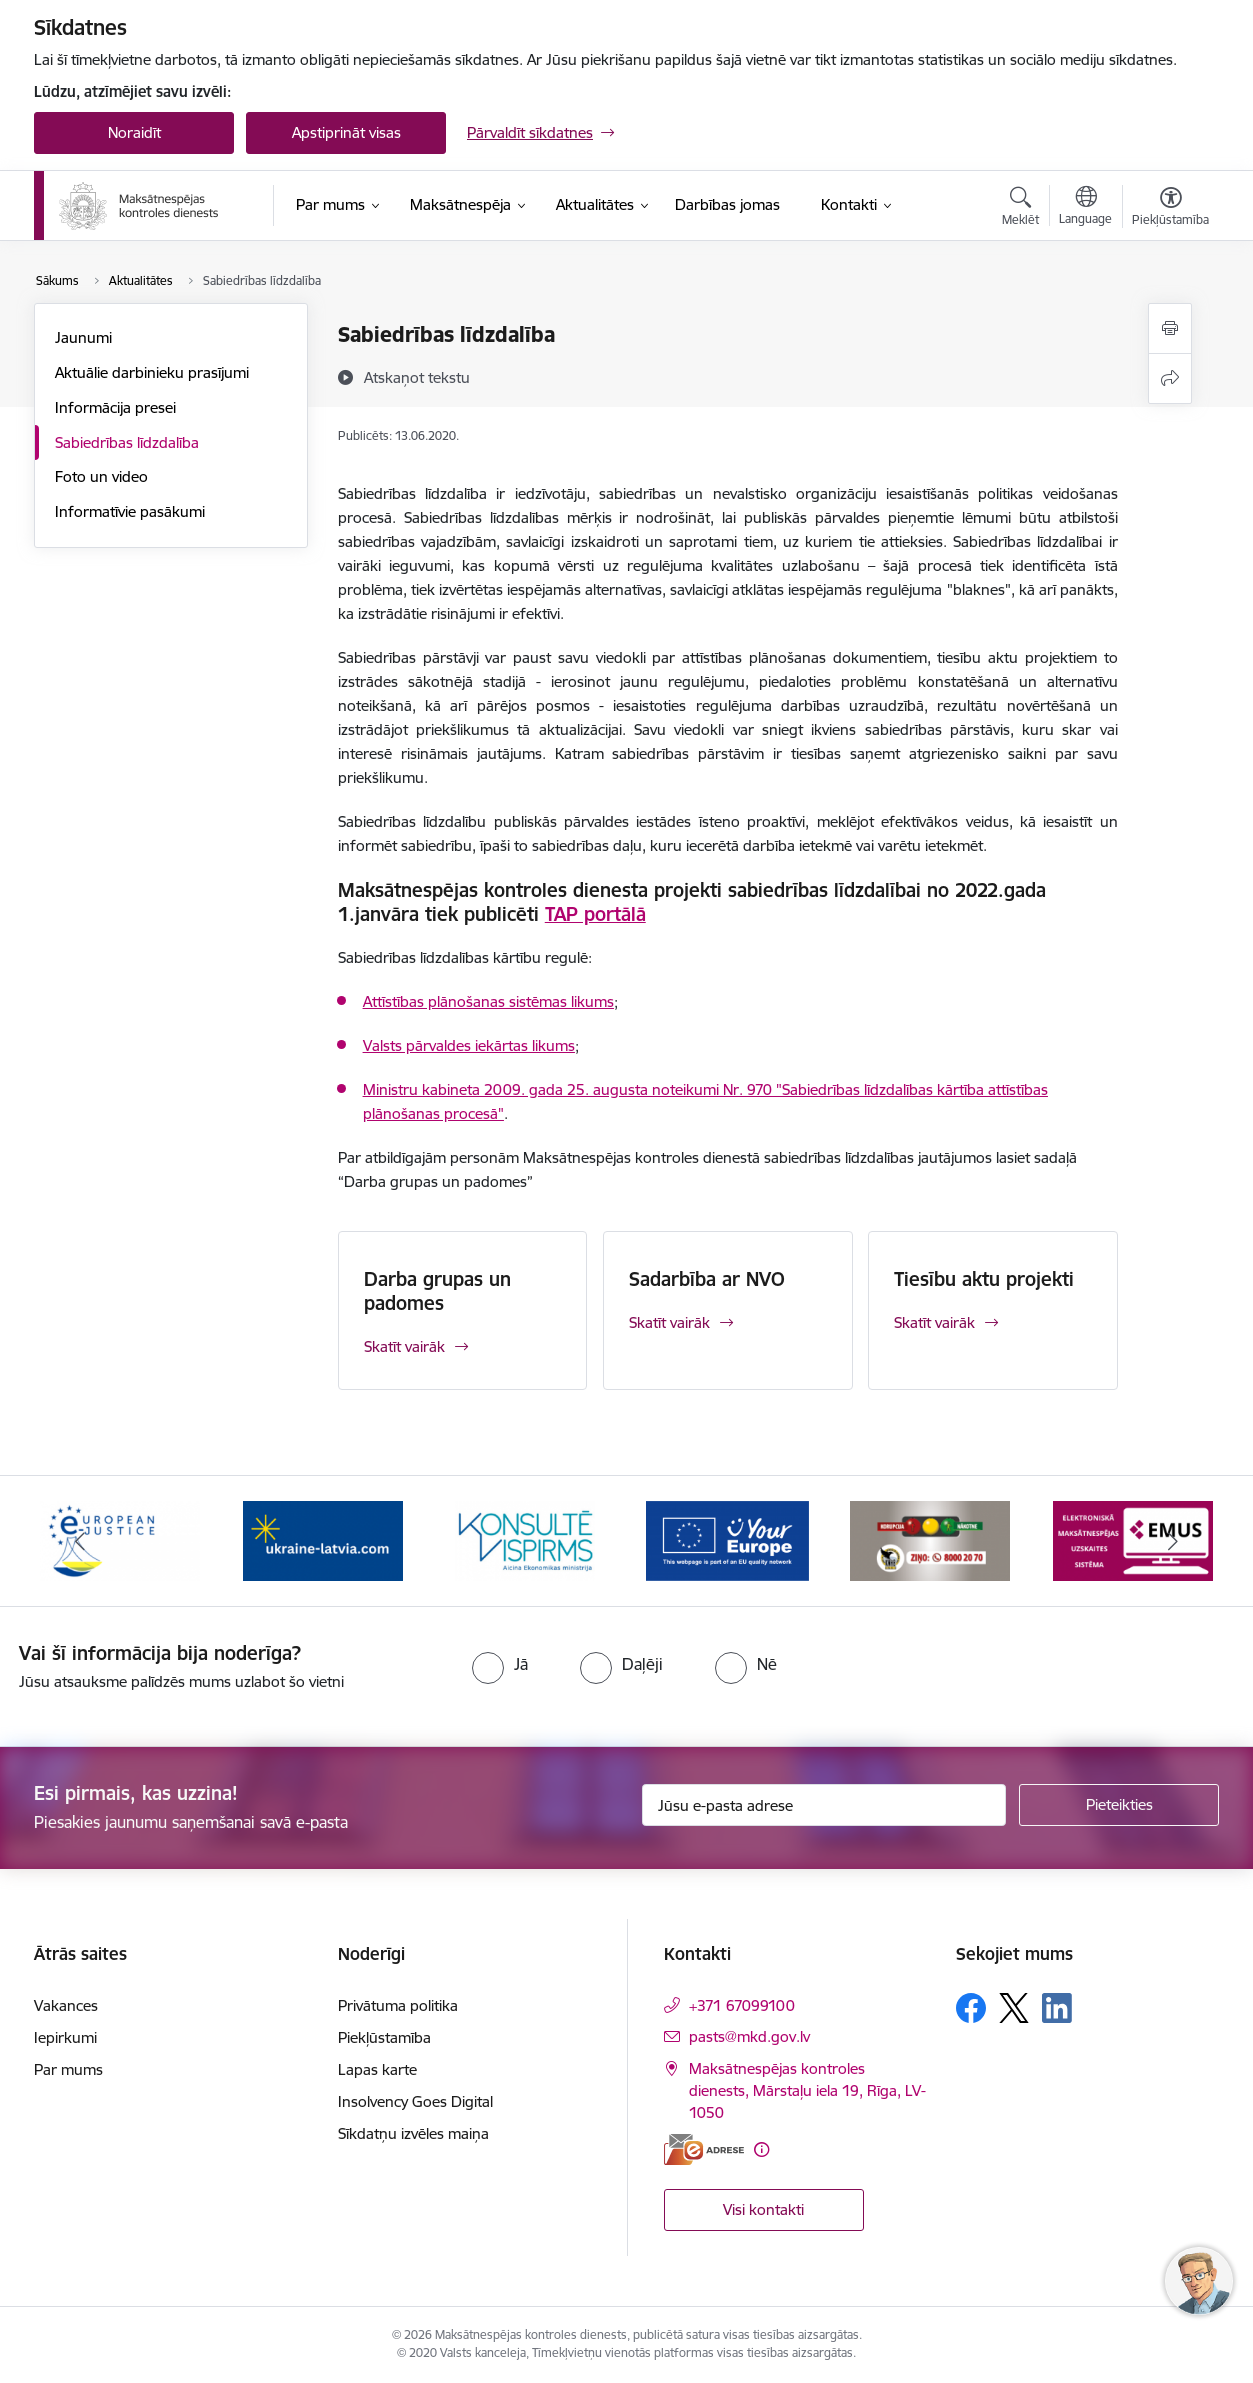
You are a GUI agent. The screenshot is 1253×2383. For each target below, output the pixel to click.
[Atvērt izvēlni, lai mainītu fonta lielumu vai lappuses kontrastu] (1170, 209)
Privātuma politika (398, 2005)
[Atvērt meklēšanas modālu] (1020, 209)
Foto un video (101, 476)
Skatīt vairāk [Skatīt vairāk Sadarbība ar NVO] (669, 1322)
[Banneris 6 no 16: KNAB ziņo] (930, 1539)
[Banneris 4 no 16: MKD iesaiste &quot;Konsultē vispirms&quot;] (525, 1539)
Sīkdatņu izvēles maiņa (413, 2133)
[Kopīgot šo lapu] (1170, 378)
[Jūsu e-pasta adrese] (824, 1805)
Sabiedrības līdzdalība (127, 442)
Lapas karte (377, 2069)
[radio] (500, 1664)
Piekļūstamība (384, 2037)
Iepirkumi (65, 2037)
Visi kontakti (763, 2209)
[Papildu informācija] (761, 2149)
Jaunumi (83, 337)
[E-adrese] (704, 2149)
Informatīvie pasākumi (130, 511)
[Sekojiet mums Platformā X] (1014, 2008)
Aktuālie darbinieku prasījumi (152, 372)
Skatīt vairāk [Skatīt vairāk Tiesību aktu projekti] (934, 1322)
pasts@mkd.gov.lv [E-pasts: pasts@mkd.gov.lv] (749, 2036)
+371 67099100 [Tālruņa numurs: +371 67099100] (742, 2005)
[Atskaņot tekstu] (417, 377)
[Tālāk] (1174, 1541)
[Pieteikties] (1119, 1805)
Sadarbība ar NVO (707, 1279)
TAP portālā (595, 914)
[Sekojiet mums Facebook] (971, 2008)
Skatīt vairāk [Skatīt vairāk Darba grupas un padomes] (404, 1346)
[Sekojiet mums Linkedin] (1057, 2008)
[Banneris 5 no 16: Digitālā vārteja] (727, 1539)
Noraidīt (134, 132)
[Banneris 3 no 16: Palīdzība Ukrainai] (323, 1539)
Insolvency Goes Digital (415, 2101)
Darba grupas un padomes (437, 1291)
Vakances (66, 2005)
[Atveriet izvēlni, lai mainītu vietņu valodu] (1085, 208)
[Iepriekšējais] (80, 1541)
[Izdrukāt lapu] (1170, 328)
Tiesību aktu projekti (984, 1279)
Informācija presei (115, 407)
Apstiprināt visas (346, 132)
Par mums (68, 2069)
